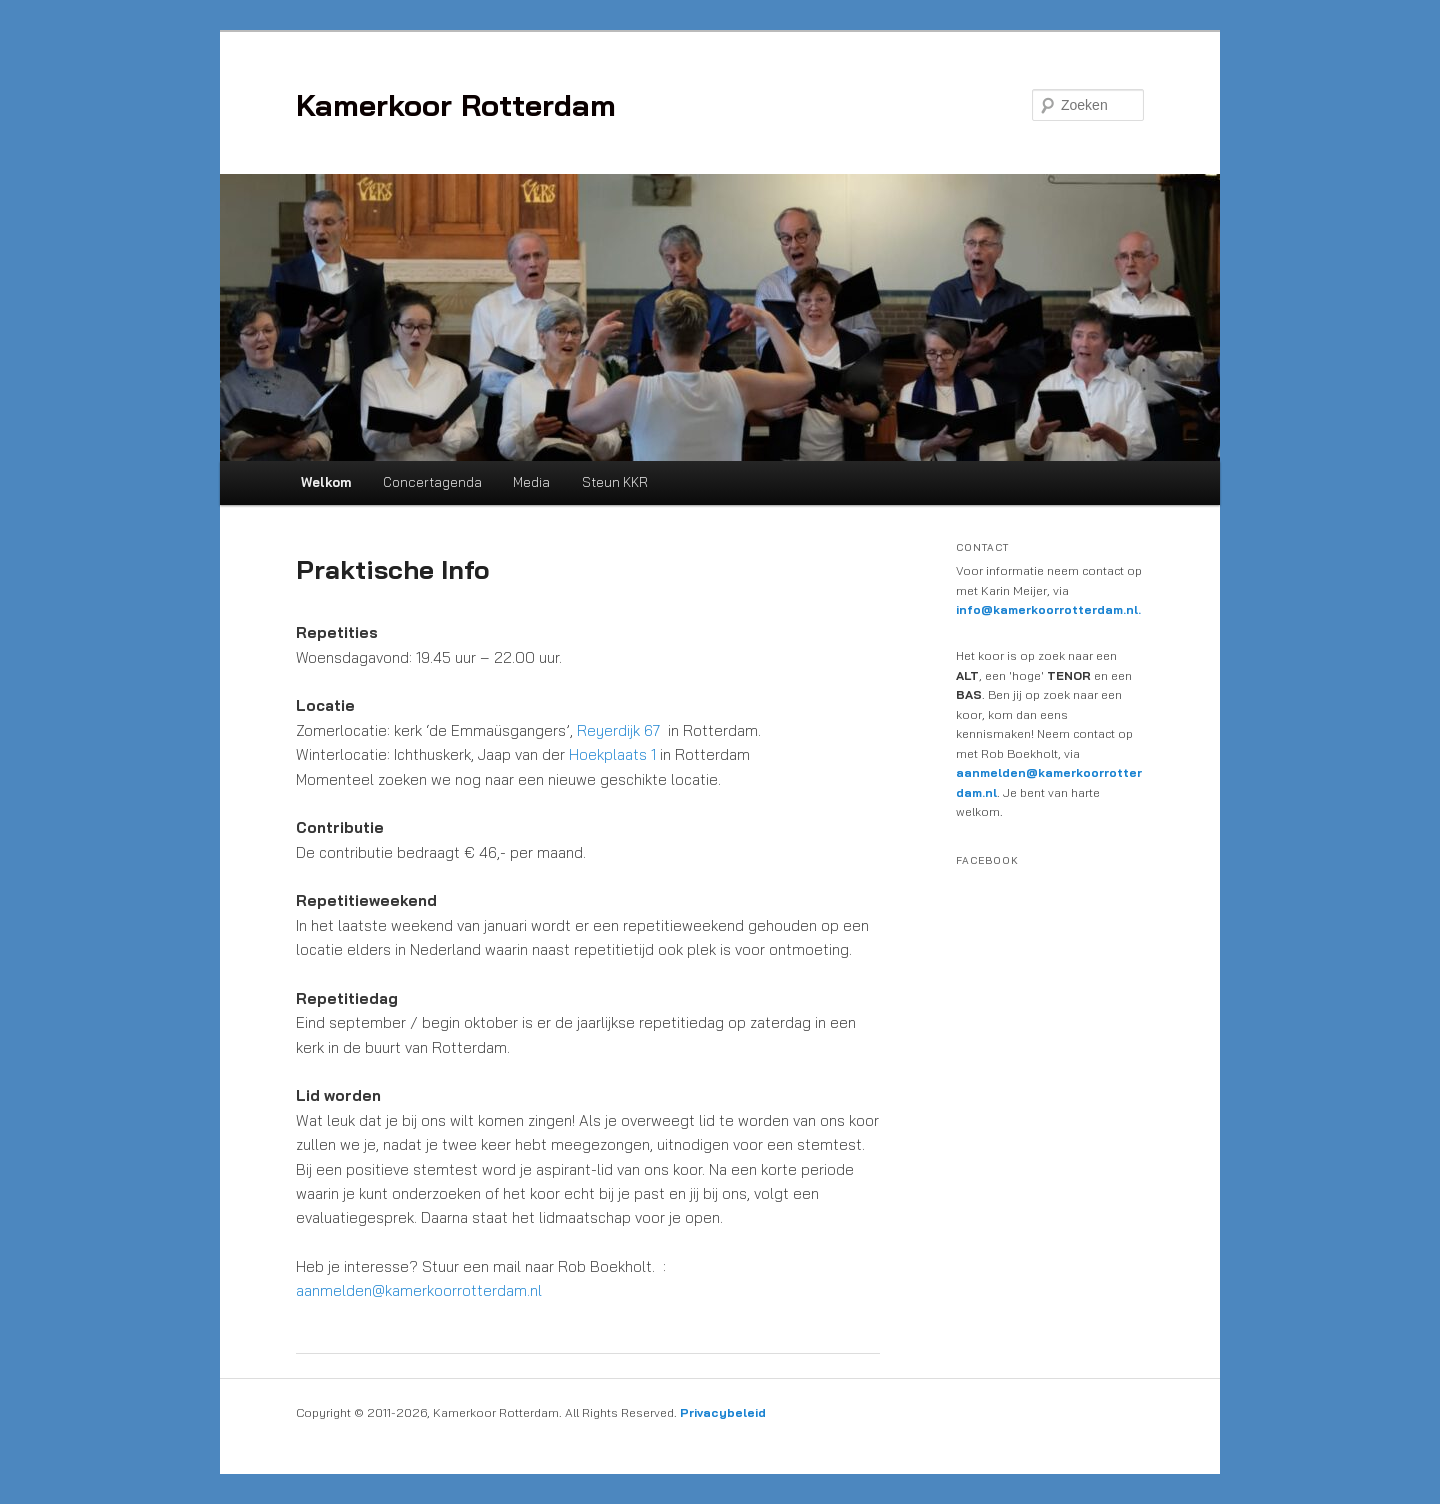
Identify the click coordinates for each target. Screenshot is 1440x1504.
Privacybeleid (723, 1412)
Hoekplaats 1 (612, 754)
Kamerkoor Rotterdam (456, 105)
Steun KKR (615, 482)
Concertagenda (432, 482)
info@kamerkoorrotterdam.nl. (1048, 609)
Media (531, 482)
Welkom (326, 482)
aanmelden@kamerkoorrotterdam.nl (419, 1290)
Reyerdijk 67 (618, 730)
